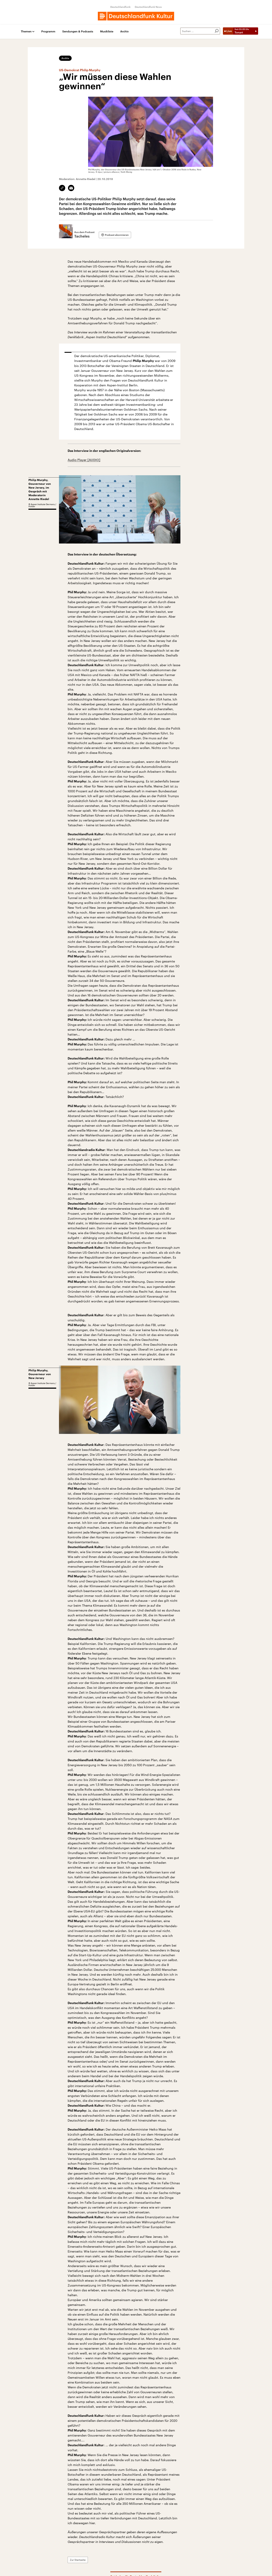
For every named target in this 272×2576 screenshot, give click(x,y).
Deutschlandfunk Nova (148, 6)
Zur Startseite (78, 2559)
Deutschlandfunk (120, 6)
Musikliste (106, 31)
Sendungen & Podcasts (77, 31)
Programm (48, 31)
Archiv (124, 31)
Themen (26, 31)
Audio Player (77, 460)
